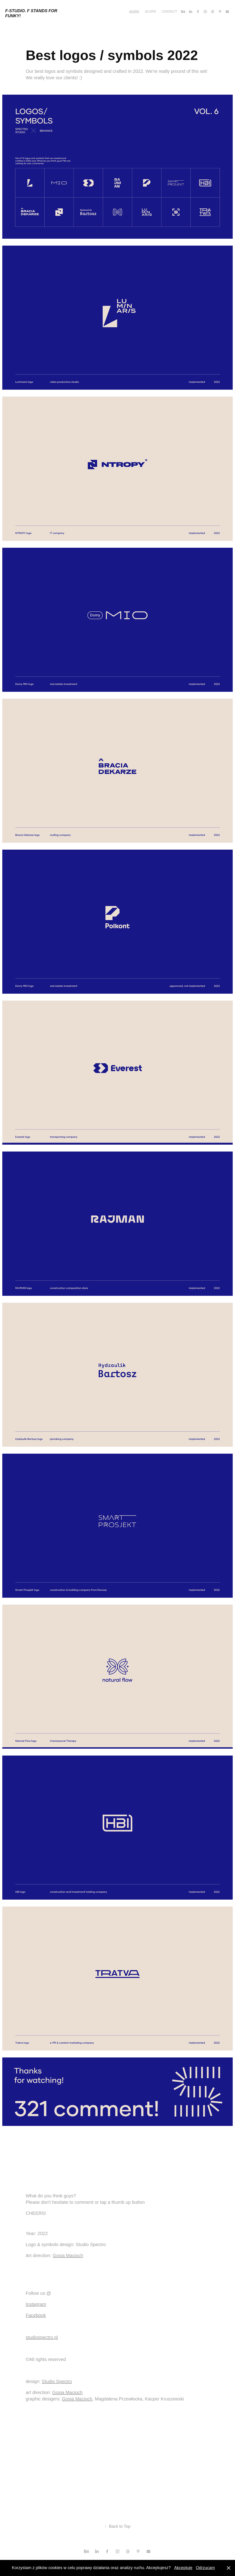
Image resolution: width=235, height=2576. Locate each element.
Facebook (36, 2315)
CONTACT (169, 11)
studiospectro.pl (42, 2337)
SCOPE (150, 11)
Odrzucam (205, 2567)
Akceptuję (183, 2567)
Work (134, 11)
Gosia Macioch (68, 2255)
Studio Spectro (57, 2381)
